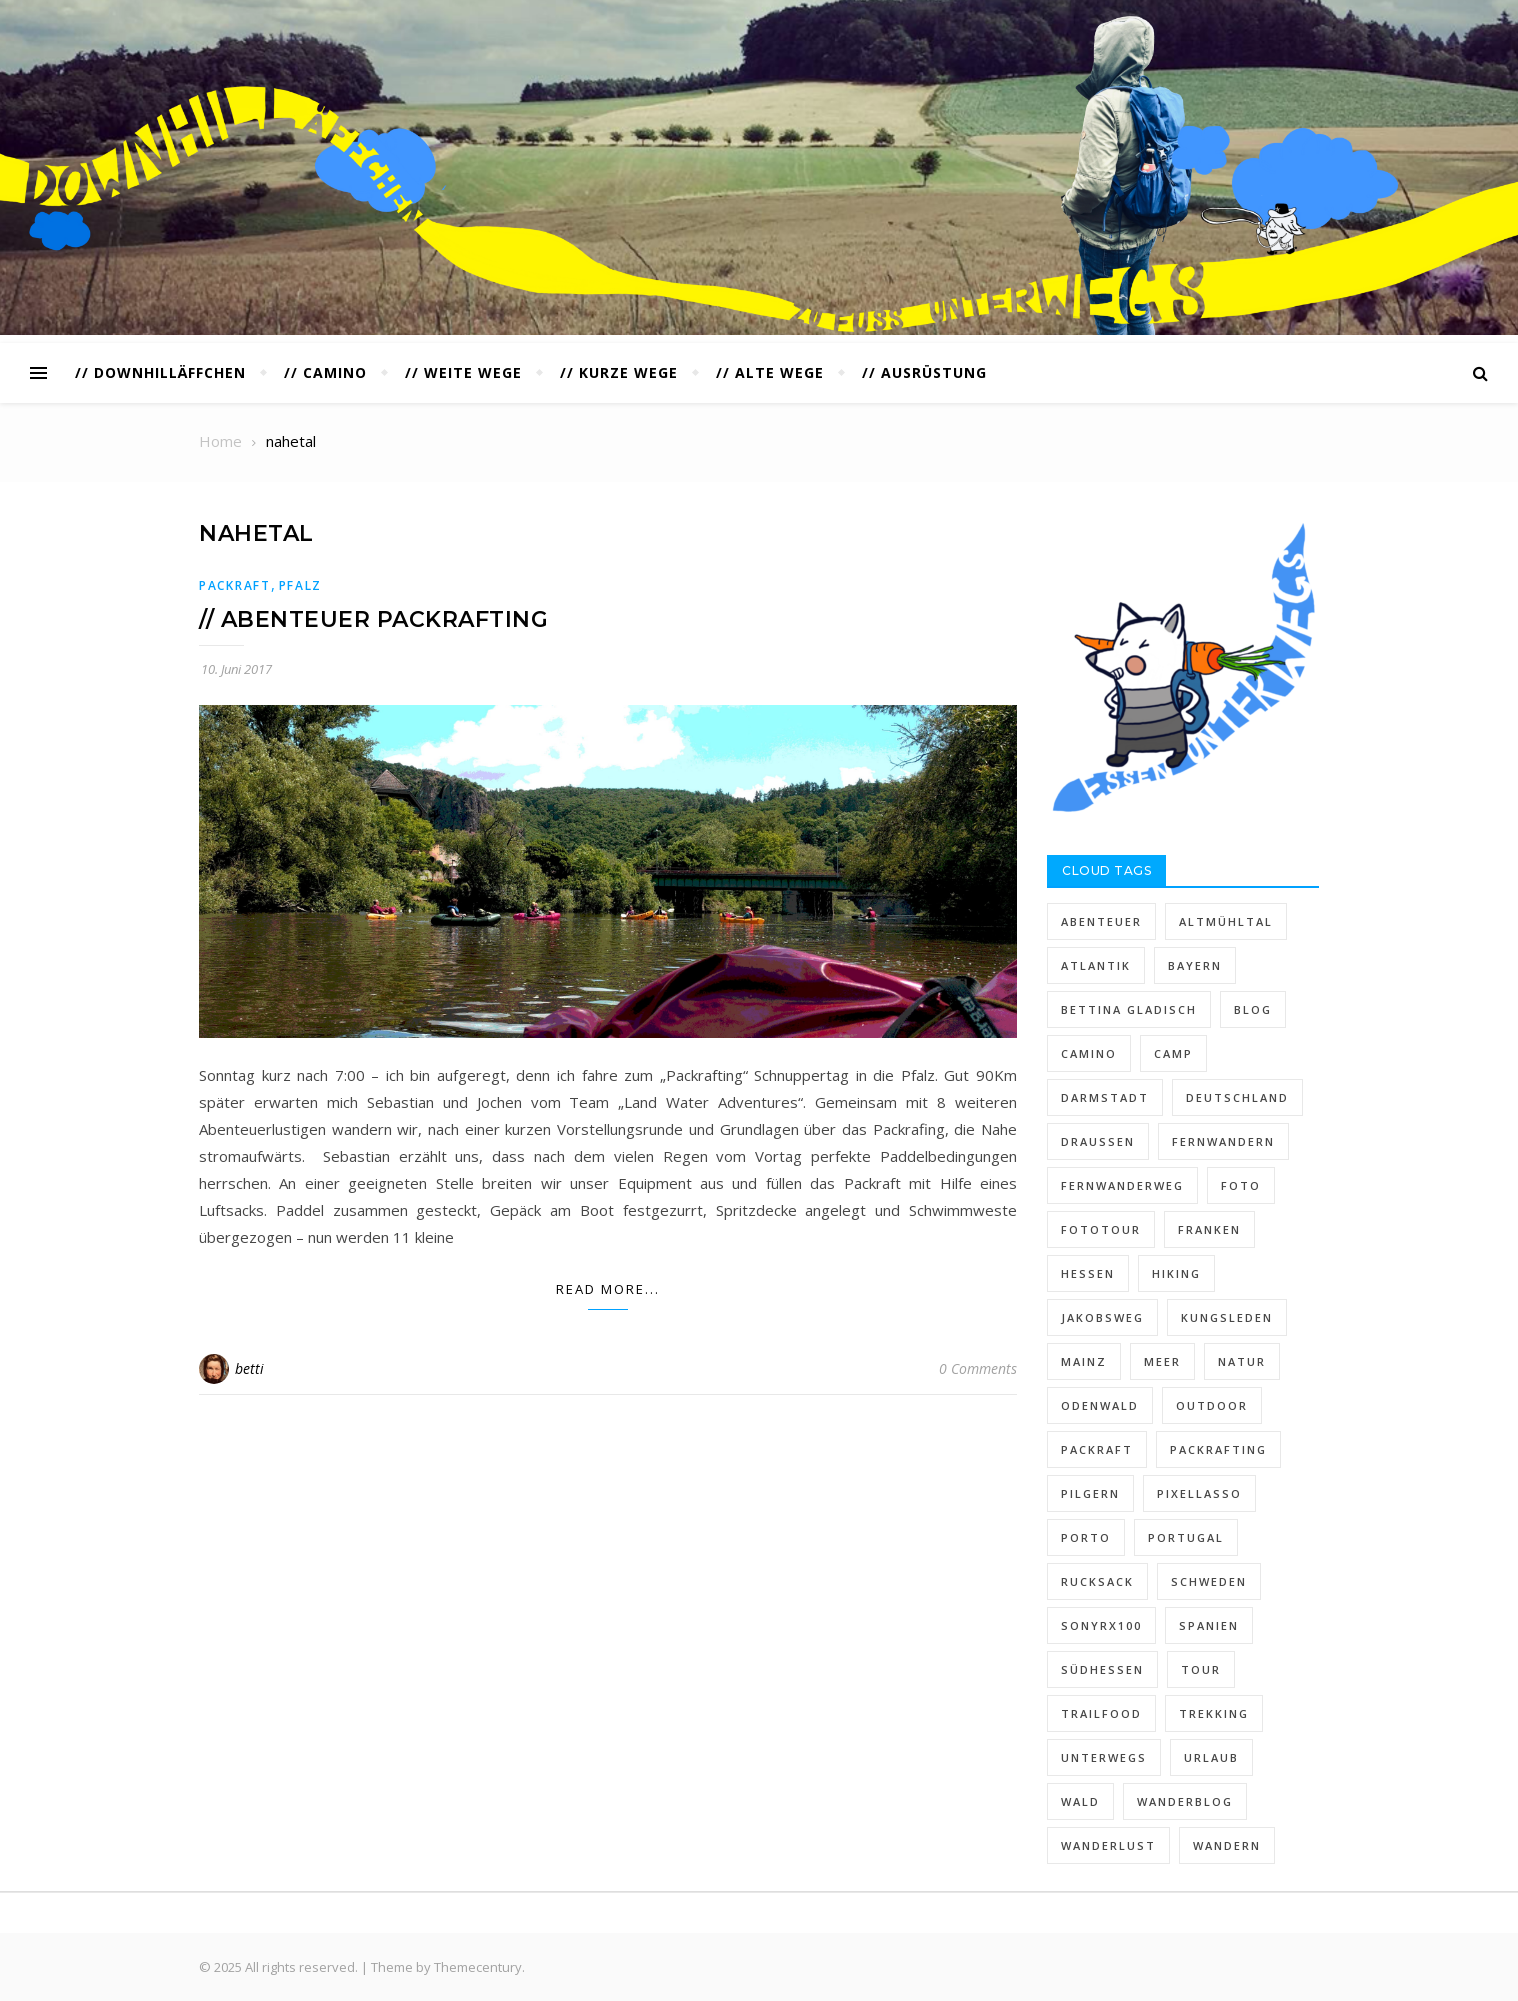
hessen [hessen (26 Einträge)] (1088, 1273)
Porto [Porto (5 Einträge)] (1086, 1537)
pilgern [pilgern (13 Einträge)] (1090, 1493)
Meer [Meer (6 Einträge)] (1162, 1361)
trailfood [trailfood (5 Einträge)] (1101, 1713)
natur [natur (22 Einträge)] (1242, 1361)
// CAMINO (325, 372)
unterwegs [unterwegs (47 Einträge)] (1104, 1757)
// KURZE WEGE (619, 372)
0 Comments (978, 1368)
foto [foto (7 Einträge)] (1241, 1185)
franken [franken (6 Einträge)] (1209, 1229)
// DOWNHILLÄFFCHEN (160, 372)
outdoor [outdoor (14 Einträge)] (1212, 1405)
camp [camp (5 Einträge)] (1173, 1053)
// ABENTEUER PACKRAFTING (373, 619)
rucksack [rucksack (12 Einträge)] (1097, 1581)
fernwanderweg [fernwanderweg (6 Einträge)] (1122, 1185)
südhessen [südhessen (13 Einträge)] (1102, 1669)
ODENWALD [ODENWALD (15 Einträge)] (1100, 1405)
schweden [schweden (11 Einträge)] (1209, 1581)
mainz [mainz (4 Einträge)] (1084, 1361)
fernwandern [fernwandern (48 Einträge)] (1223, 1141)
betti (249, 1368)
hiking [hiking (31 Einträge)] (1176, 1273)
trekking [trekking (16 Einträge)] (1214, 1713)
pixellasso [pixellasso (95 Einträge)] (1199, 1493)
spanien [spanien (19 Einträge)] (1209, 1625)
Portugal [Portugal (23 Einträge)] (1186, 1537)
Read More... (608, 1289)
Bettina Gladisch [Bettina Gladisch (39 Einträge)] (1129, 1009)
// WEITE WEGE (463, 372)
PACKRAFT (235, 585)
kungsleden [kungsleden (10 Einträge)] (1227, 1317)
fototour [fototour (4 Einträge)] (1101, 1229)
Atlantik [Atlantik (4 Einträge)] (1096, 965)
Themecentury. (479, 1967)
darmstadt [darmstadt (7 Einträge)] (1105, 1097)
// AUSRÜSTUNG (924, 372)
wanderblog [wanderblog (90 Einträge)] (1185, 1801)
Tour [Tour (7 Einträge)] (1201, 1669)
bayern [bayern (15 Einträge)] (1195, 965)
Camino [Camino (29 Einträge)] (1089, 1053)
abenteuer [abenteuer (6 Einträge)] (1101, 921)
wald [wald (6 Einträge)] (1080, 1801)
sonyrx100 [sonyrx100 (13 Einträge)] (1101, 1625)
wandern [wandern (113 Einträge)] (1227, 1845)
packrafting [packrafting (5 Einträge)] (1218, 1449)
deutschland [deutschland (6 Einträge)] (1237, 1097)
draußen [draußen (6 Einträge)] (1098, 1141)
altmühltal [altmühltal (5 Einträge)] (1226, 921)
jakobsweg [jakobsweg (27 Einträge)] (1102, 1317)
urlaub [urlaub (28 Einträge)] (1211, 1757)
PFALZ (301, 585)
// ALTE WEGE (770, 372)
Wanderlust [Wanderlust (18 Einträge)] (1108, 1845)
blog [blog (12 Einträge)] (1253, 1009)
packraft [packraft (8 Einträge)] (1097, 1449)
